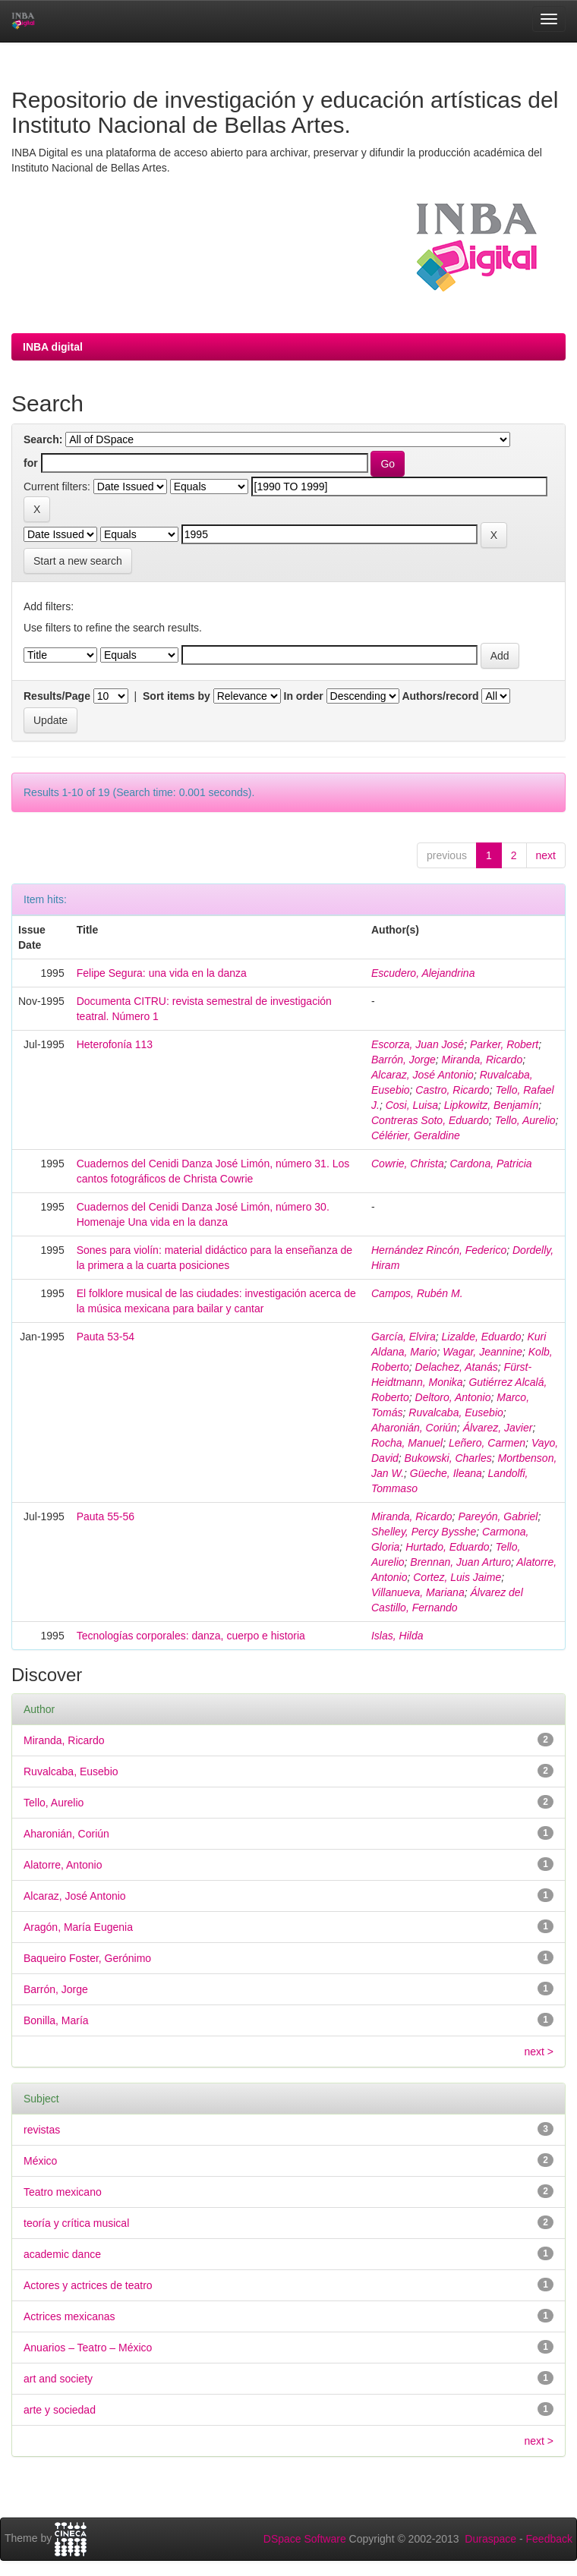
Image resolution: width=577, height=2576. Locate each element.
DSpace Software (304, 2539)
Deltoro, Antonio (453, 1397)
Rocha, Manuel (407, 1443)
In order (303, 696)
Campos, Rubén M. (417, 1293)
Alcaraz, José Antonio (422, 1075)
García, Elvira (403, 1337)
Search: (43, 439)
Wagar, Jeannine (482, 1352)
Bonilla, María (56, 2020)
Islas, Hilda (397, 1636)
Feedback (549, 2539)
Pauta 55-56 (105, 1516)
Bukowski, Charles (448, 1458)
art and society (58, 2379)
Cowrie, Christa (407, 1163)
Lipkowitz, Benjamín (491, 1105)
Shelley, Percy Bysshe (423, 1532)
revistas (42, 2130)
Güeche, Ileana (446, 1473)
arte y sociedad (60, 2410)
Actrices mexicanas (69, 2316)
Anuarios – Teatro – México (88, 2347)
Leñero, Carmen (487, 1443)
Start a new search (77, 561)
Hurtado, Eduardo (447, 1547)
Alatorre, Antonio (63, 1865)
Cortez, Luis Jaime (457, 1577)
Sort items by (176, 696)
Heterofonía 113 (115, 1044)
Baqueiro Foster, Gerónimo (87, 1958)
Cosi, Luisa (412, 1105)
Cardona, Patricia (490, 1163)
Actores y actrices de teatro (88, 2285)
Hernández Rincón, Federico (438, 1250)
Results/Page (57, 696)
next (546, 855)
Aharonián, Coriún (414, 1428)
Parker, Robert (504, 1044)
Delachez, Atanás (456, 1367)
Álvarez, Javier (498, 1428)
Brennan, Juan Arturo (460, 1562)
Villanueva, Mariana (418, 1592)
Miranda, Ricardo (482, 1059)
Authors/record (440, 696)
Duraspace (490, 2539)
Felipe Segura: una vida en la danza (162, 973)
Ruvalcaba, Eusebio (455, 1412)
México (40, 2161)
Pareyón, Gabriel (498, 1516)
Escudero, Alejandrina (423, 973)
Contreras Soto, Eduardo (430, 1120)
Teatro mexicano (63, 2192)
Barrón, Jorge (403, 1059)
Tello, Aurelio (525, 1120)
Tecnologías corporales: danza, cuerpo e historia (191, 1636)
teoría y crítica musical (76, 2223)
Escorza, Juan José (417, 1044)
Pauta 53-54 (105, 1337)
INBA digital (53, 347)
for (31, 463)
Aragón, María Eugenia (78, 1927)
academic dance (62, 2254)
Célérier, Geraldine (415, 1135)
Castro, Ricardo (452, 1090)
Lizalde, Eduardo (482, 1337)
